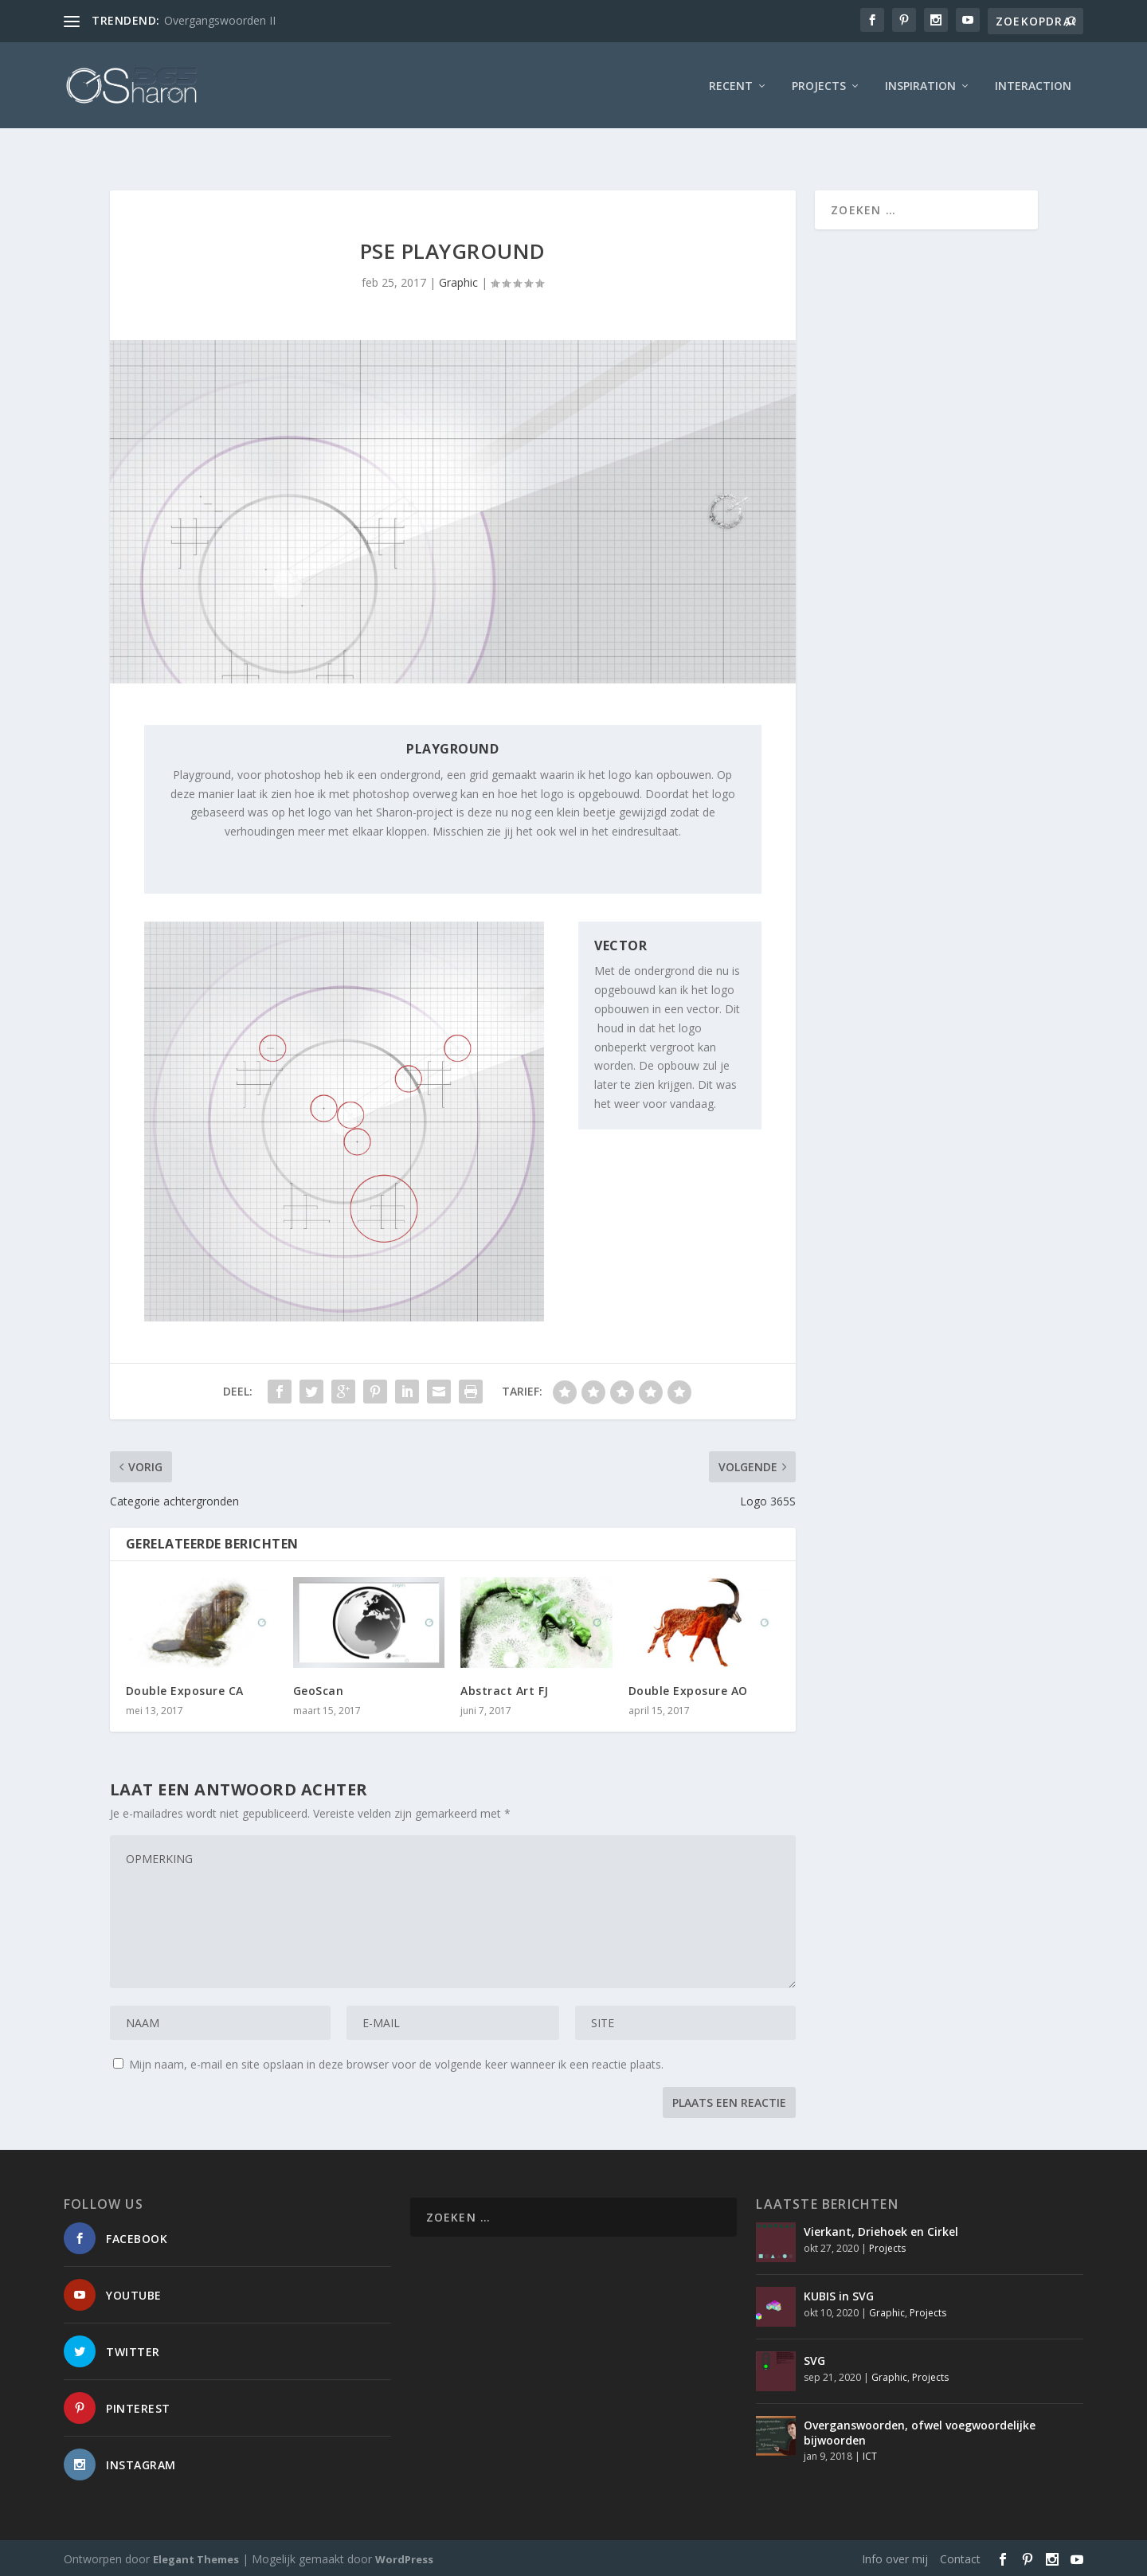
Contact (960, 2557)
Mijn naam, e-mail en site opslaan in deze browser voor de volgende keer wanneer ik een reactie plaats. (396, 2063)
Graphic (458, 280)
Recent (731, 83)
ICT (870, 2454)
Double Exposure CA (185, 1689)
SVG (814, 2359)
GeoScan (318, 1689)
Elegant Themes (196, 2558)
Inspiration (920, 83)
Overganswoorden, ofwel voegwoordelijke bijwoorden (919, 2431)
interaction (1033, 83)
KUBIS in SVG (839, 2295)
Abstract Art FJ (504, 1689)
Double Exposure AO (688, 1689)
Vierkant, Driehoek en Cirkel (881, 2230)
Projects (819, 83)
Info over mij (895, 2557)
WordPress (404, 2558)
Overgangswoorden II (220, 20)
